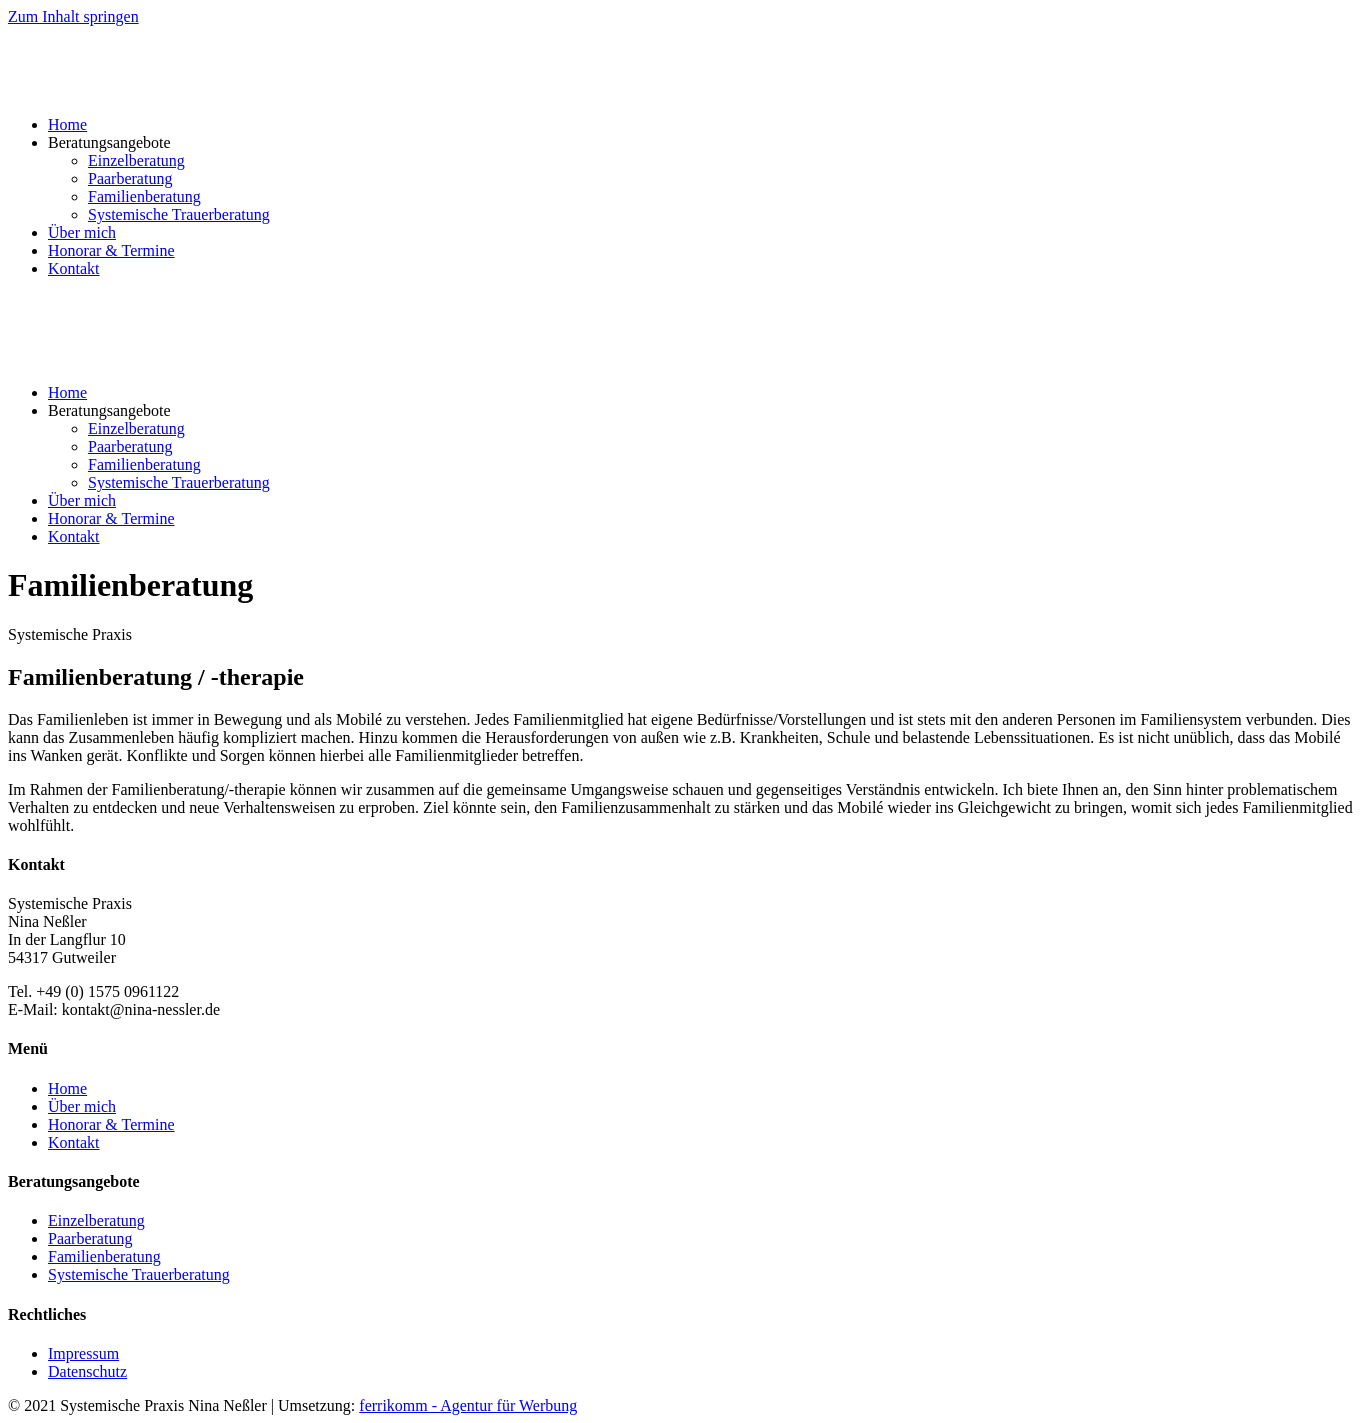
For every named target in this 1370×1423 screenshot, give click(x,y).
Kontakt (74, 268)
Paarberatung (130, 178)
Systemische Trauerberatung (179, 214)
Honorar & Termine (111, 250)
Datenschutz (87, 1371)
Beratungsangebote (109, 142)
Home (67, 124)
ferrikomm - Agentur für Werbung (468, 1405)
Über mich (82, 232)
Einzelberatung (136, 160)
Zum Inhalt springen (73, 16)
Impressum (83, 1353)
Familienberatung (144, 196)
